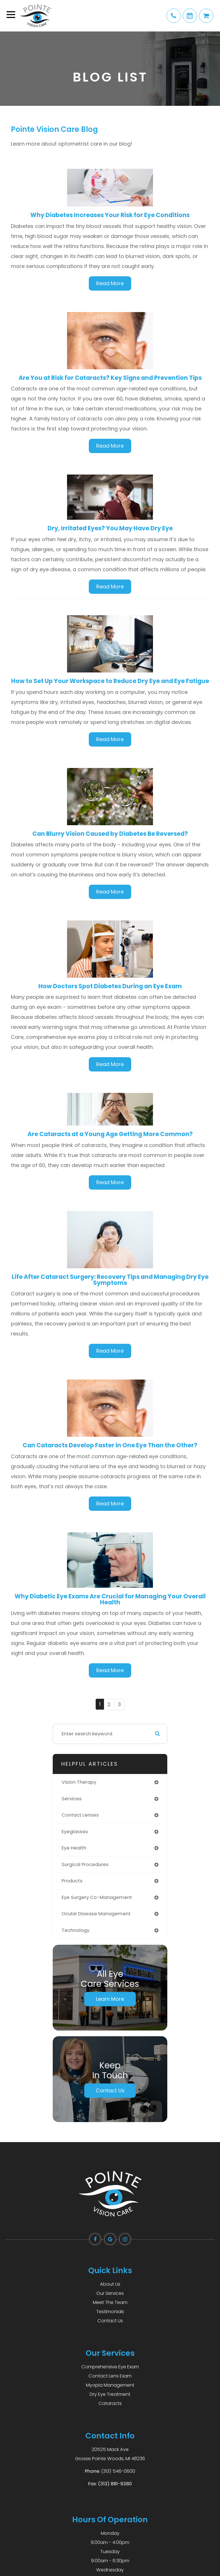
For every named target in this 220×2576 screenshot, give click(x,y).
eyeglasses (75, 1831)
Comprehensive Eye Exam (110, 2366)
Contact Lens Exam (110, 2376)
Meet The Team (110, 2302)
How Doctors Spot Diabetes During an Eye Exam (110, 986)
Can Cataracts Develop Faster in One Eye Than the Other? (110, 1445)
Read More (110, 283)
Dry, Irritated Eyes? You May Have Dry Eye (110, 528)
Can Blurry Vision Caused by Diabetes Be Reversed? (110, 833)
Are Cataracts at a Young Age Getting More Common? (110, 1134)
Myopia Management (110, 2385)
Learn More (110, 1999)
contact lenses (80, 1815)
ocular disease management (96, 1913)
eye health (74, 1848)
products (72, 1881)
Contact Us (110, 2090)
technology (75, 1930)
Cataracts (110, 2403)
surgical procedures (85, 1864)
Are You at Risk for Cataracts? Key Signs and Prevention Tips (110, 378)
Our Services (110, 2293)
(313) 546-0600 (118, 2471)
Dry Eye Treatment (110, 2394)
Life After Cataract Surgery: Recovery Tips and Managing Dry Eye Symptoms (110, 1280)
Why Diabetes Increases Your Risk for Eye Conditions (110, 215)
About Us (110, 2284)
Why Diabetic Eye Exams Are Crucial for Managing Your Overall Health (110, 1599)
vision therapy (79, 1782)
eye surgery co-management (97, 1897)
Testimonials (110, 2311)
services (72, 1798)
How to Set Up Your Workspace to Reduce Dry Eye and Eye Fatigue (110, 681)
